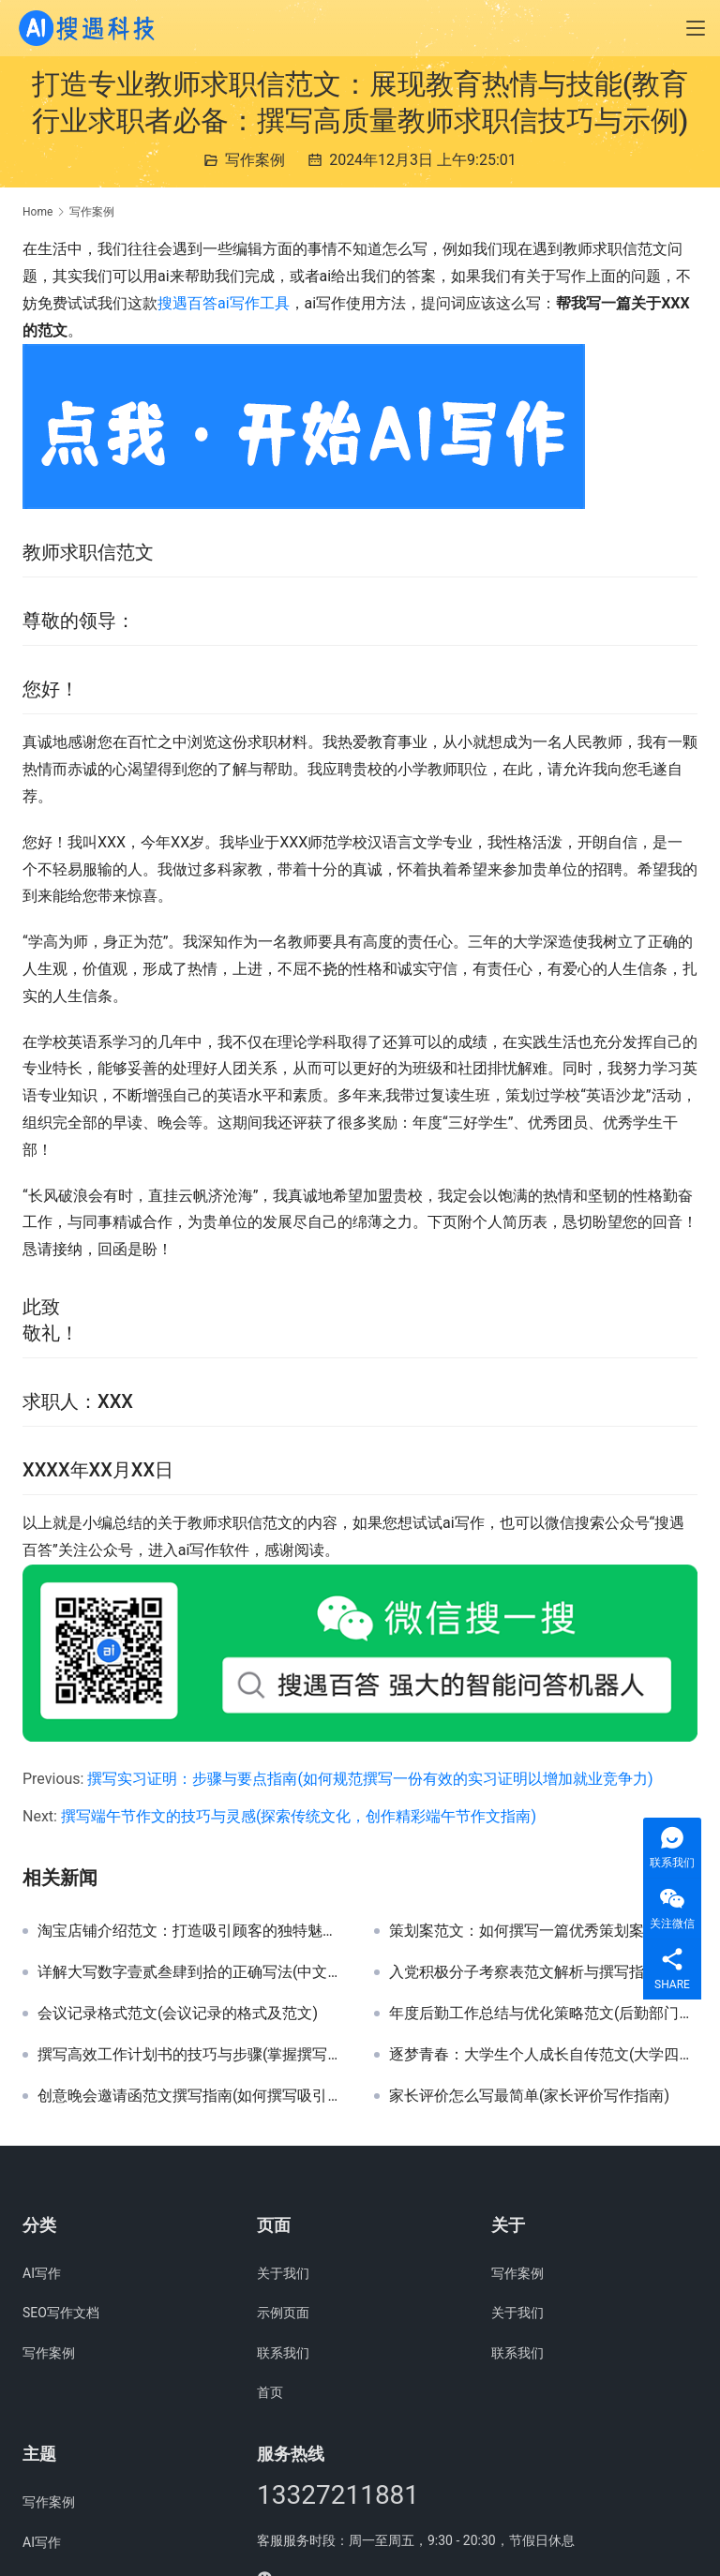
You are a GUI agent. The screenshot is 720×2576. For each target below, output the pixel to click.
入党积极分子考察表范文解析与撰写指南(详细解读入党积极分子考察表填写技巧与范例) (543, 1972)
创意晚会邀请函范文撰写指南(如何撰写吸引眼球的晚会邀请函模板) (192, 2096)
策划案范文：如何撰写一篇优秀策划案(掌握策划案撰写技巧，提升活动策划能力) (543, 1931)
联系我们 (283, 2352)
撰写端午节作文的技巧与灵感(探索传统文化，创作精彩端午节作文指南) (298, 1816)
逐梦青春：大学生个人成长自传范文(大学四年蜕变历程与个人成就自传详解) (543, 2054)
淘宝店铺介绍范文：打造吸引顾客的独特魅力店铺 (192, 1931)
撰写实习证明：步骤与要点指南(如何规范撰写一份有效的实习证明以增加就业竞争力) (369, 1779)
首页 (270, 2392)
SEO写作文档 (60, 2312)
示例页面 (283, 2312)
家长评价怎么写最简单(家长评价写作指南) (529, 2096)
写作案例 (255, 160)
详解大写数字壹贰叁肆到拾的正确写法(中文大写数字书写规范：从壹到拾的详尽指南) (192, 1972)
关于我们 (283, 2273)
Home (37, 211)
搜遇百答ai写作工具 (224, 303)
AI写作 (41, 2273)
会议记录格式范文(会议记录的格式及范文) (178, 2013)
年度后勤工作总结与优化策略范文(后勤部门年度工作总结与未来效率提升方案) (543, 2013)
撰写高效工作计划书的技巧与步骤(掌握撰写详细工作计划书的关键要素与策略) (192, 2054)
